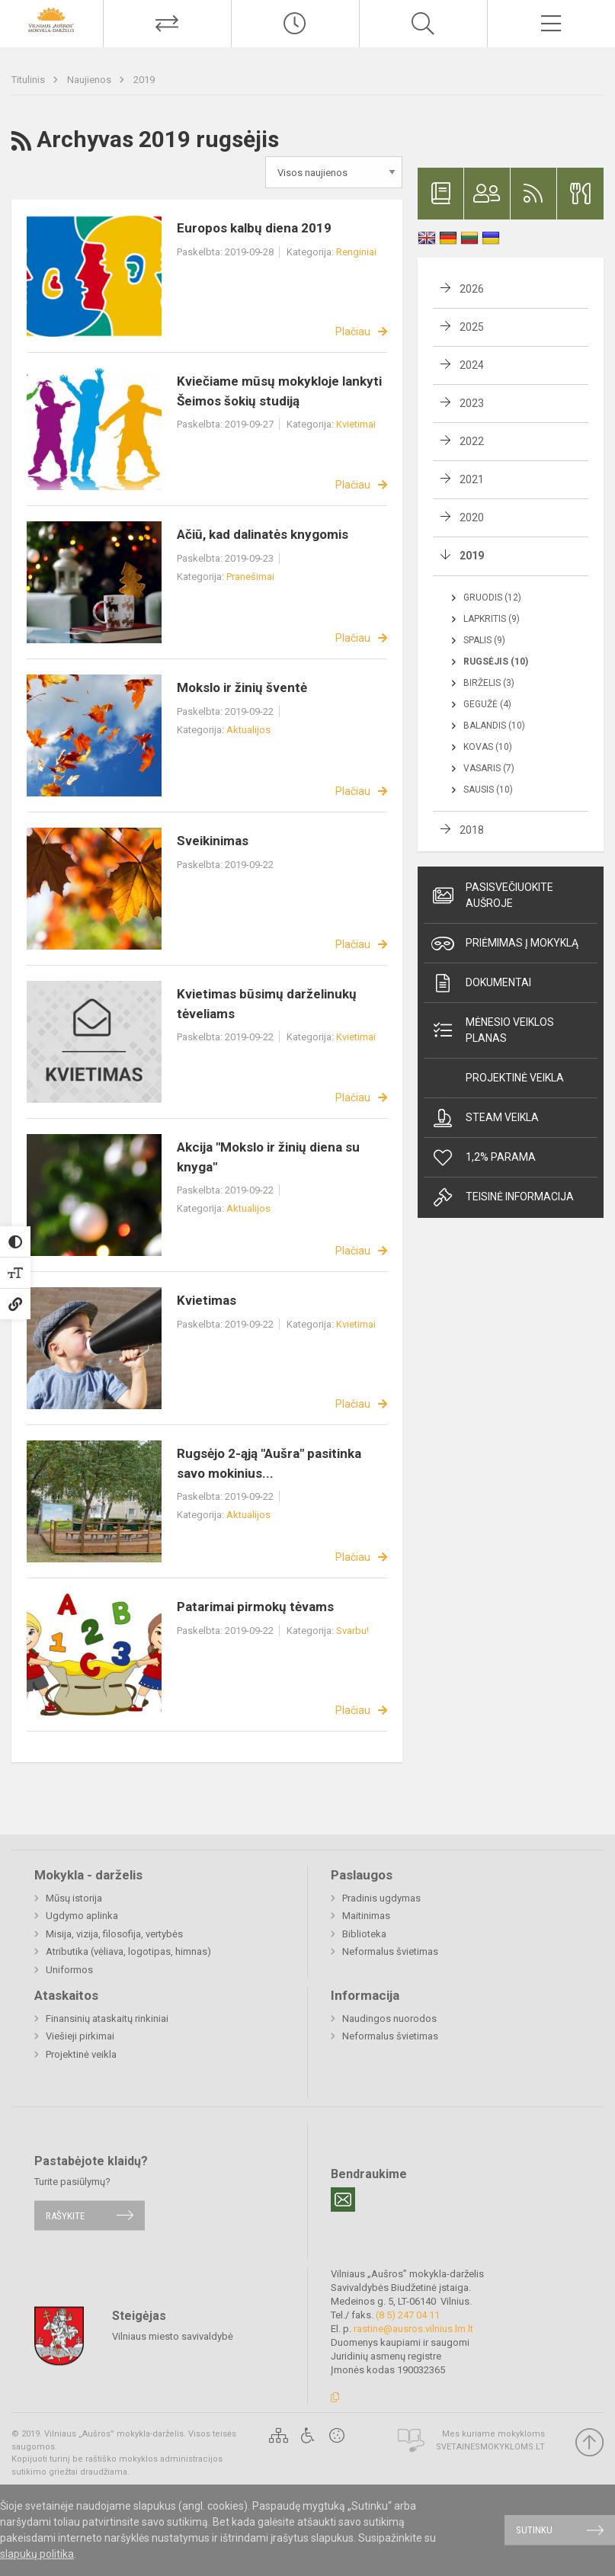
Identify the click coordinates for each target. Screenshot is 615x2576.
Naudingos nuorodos (389, 2018)
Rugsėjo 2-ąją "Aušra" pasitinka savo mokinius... (269, 1463)
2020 (472, 517)
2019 (144, 79)
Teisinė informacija (502, 1197)
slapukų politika (37, 2554)
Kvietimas (206, 1300)
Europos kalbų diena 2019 (254, 227)
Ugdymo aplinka (82, 1915)
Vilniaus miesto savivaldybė (172, 2336)
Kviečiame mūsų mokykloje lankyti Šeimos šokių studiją (279, 391)
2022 (472, 441)
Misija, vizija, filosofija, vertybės (114, 1934)
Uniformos (69, 1969)
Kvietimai (356, 424)
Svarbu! (352, 1630)
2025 (472, 327)
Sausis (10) (488, 789)
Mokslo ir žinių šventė (242, 687)
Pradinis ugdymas (381, 1898)
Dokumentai (481, 983)
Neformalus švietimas (390, 1951)
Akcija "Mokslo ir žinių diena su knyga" (268, 1156)
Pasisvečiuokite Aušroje (492, 895)
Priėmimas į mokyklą (504, 943)
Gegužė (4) (487, 704)
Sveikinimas (212, 840)
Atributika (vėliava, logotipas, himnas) (128, 1951)
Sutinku (534, 2530)
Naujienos (90, 79)
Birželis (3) (488, 683)
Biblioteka (364, 1934)
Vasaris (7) (488, 768)
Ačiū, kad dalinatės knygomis (262, 534)
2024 (472, 365)
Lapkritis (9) (491, 619)
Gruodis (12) (492, 597)
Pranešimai (250, 576)
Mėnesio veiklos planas (492, 1030)
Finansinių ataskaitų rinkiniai (107, 2018)
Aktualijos (248, 729)
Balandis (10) (494, 725)
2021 (472, 479)
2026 (472, 289)
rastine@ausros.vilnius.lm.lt (413, 2328)
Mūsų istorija (74, 1898)
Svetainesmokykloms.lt (490, 2447)
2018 (472, 830)
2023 (472, 403)
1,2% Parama (483, 1158)
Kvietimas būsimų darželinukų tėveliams (267, 1003)
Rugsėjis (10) (495, 661)
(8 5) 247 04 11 (408, 2315)
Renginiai (356, 252)
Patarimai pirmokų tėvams (255, 1606)
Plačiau (352, 331)
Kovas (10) (487, 747)
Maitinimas (366, 1915)
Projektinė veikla (515, 1078)
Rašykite (65, 2215)
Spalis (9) (484, 640)
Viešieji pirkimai (80, 2036)
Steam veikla (485, 1118)
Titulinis (29, 79)
